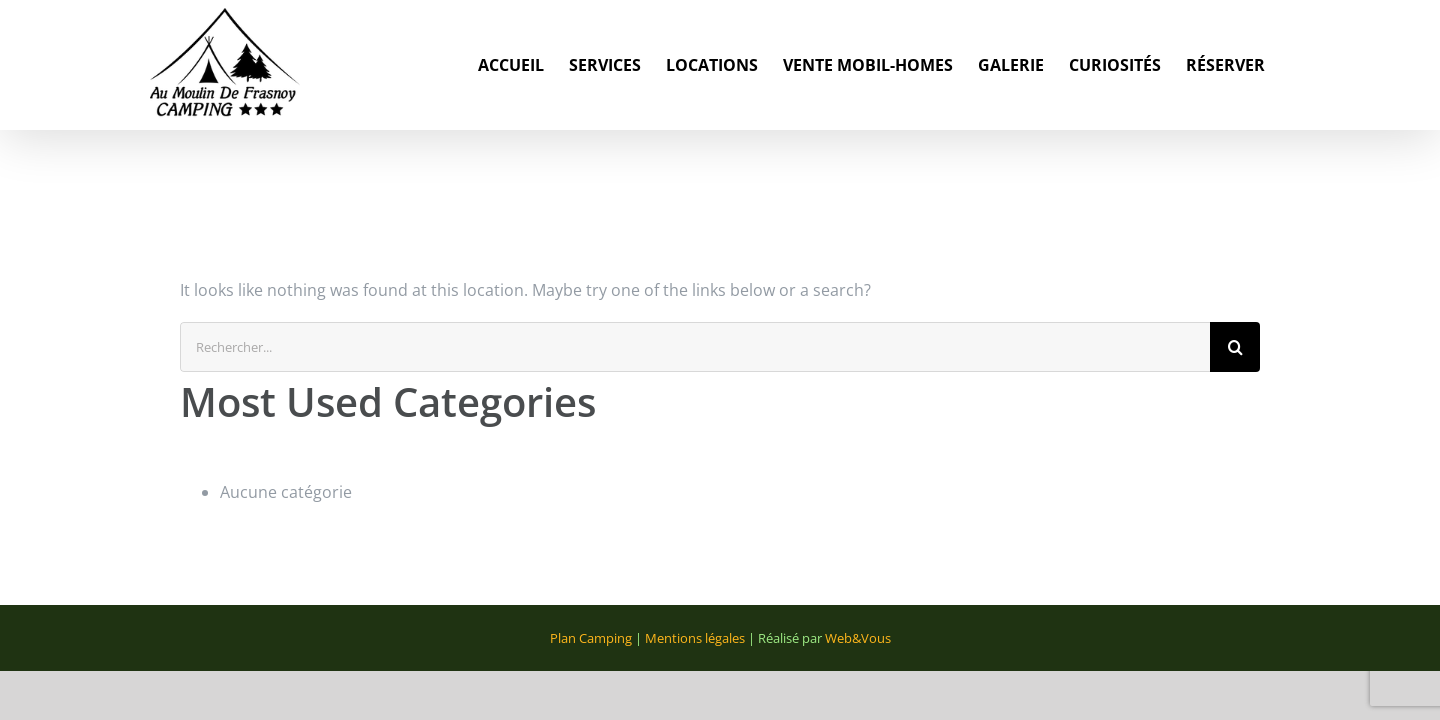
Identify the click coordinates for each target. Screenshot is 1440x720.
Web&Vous (858, 638)
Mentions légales (695, 638)
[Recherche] (1235, 347)
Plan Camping (591, 638)
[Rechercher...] (695, 347)
